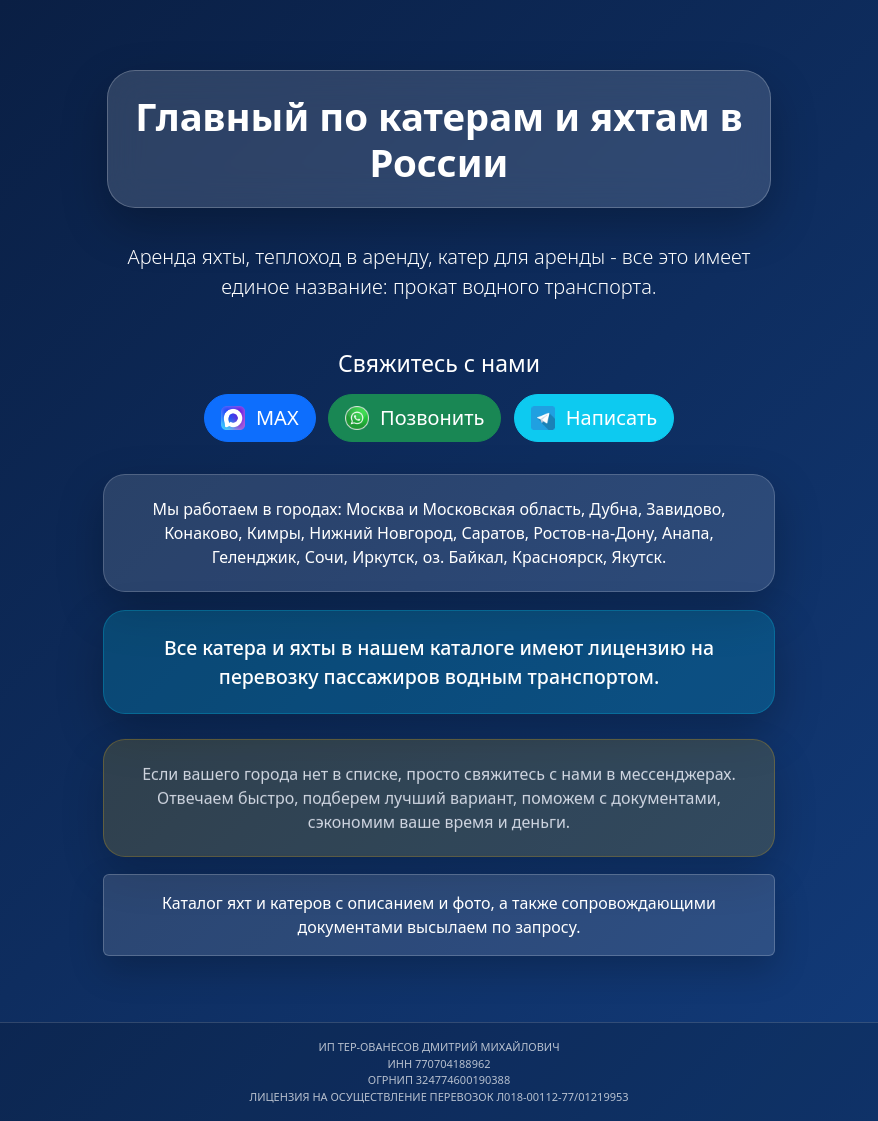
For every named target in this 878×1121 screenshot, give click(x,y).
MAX (260, 417)
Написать (594, 417)
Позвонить (415, 417)
